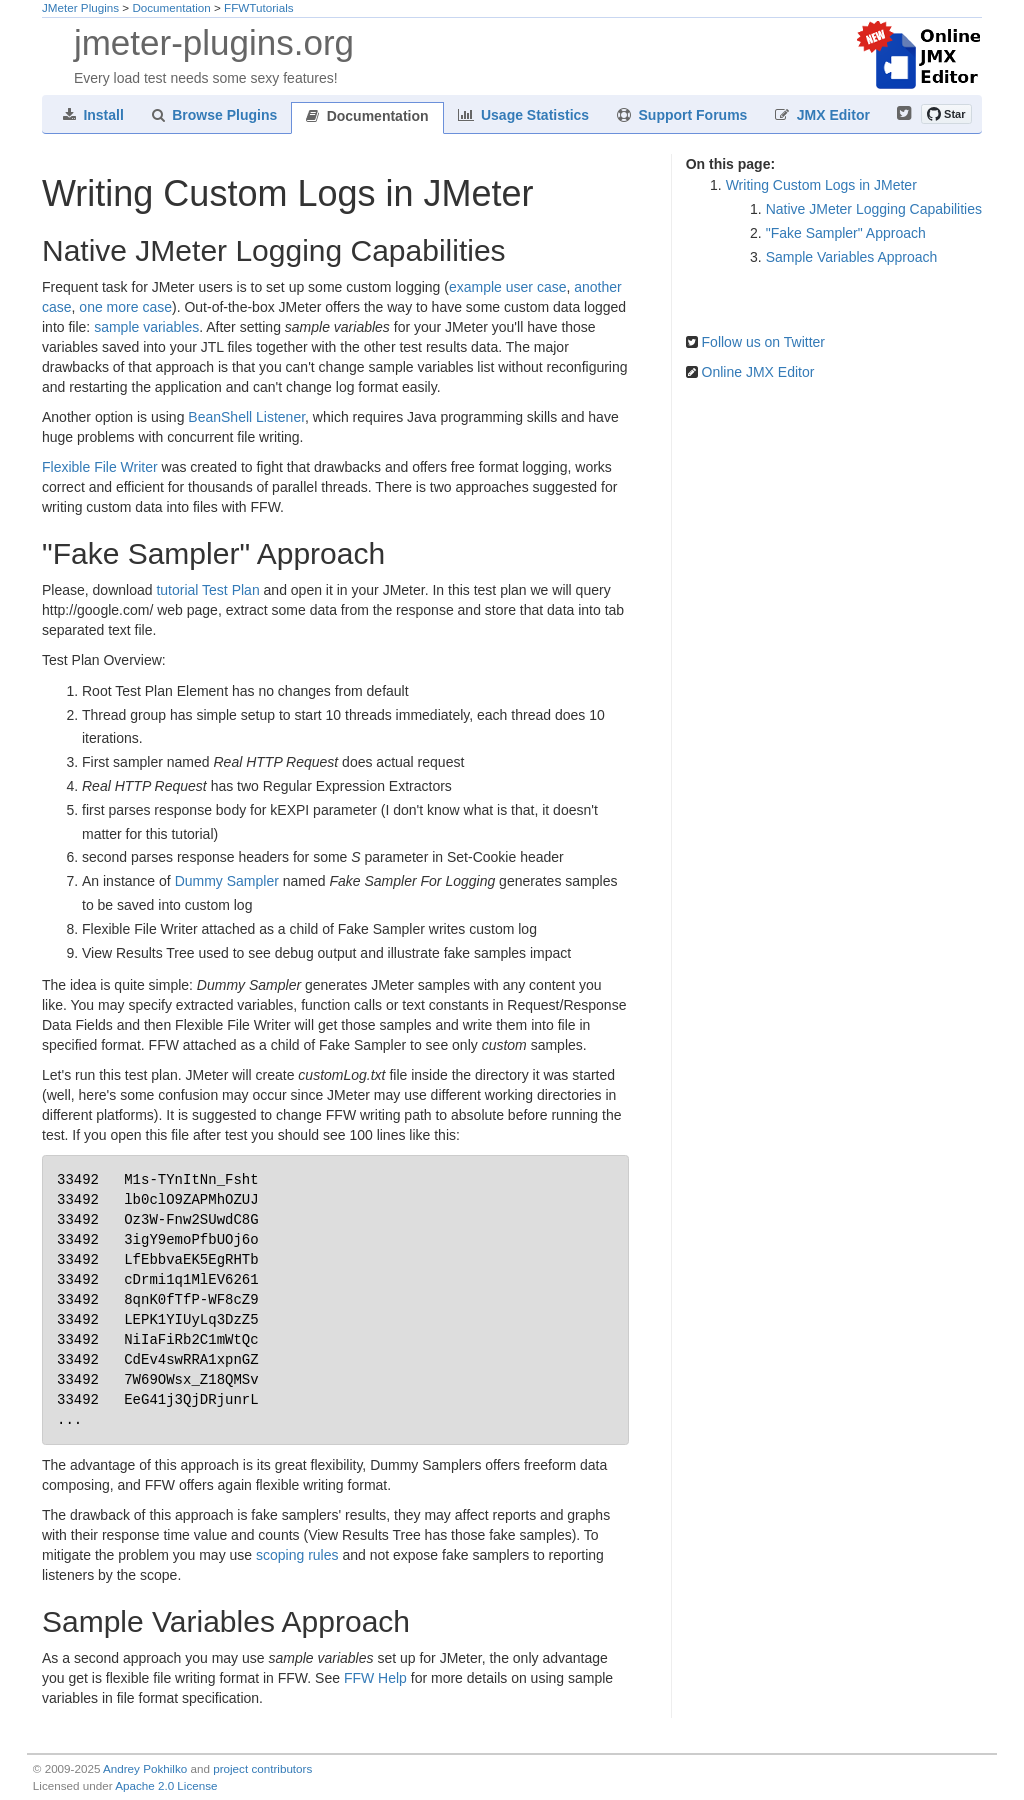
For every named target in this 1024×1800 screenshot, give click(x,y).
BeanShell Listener (246, 417)
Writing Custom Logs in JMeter (821, 185)
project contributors (262, 1768)
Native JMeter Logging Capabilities (874, 209)
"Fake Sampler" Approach (846, 233)
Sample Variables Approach (852, 257)
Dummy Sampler (227, 881)
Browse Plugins (214, 115)
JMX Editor (822, 115)
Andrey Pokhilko (145, 1768)
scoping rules (297, 1555)
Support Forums (682, 115)
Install (93, 115)
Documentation (171, 7)
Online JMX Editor (758, 372)
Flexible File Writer (100, 467)
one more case (125, 307)
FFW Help (375, 1678)
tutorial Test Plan (207, 590)
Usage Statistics (524, 115)
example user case (508, 287)
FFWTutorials (259, 7)
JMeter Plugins (80, 7)
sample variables (146, 327)
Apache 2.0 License (166, 1785)
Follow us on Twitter (763, 342)
